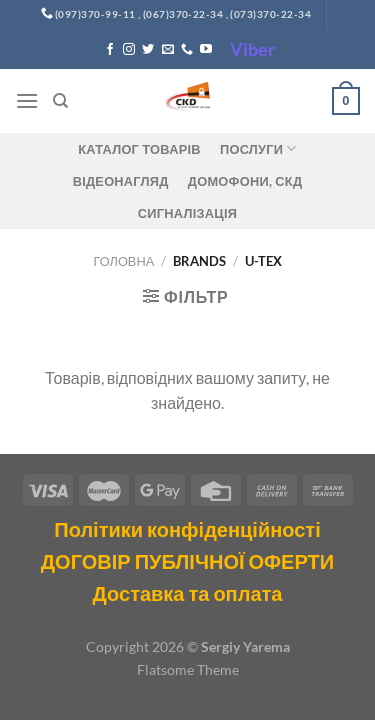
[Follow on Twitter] (148, 50)
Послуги (258, 148)
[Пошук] (60, 101)
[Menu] (27, 100)
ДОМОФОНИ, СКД (245, 181)
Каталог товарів (139, 149)
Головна (124, 261)
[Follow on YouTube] (206, 50)
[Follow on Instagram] (129, 50)
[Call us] (187, 50)
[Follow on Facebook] (110, 50)
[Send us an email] (168, 50)
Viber (252, 49)
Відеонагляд (121, 181)
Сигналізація (187, 213)
